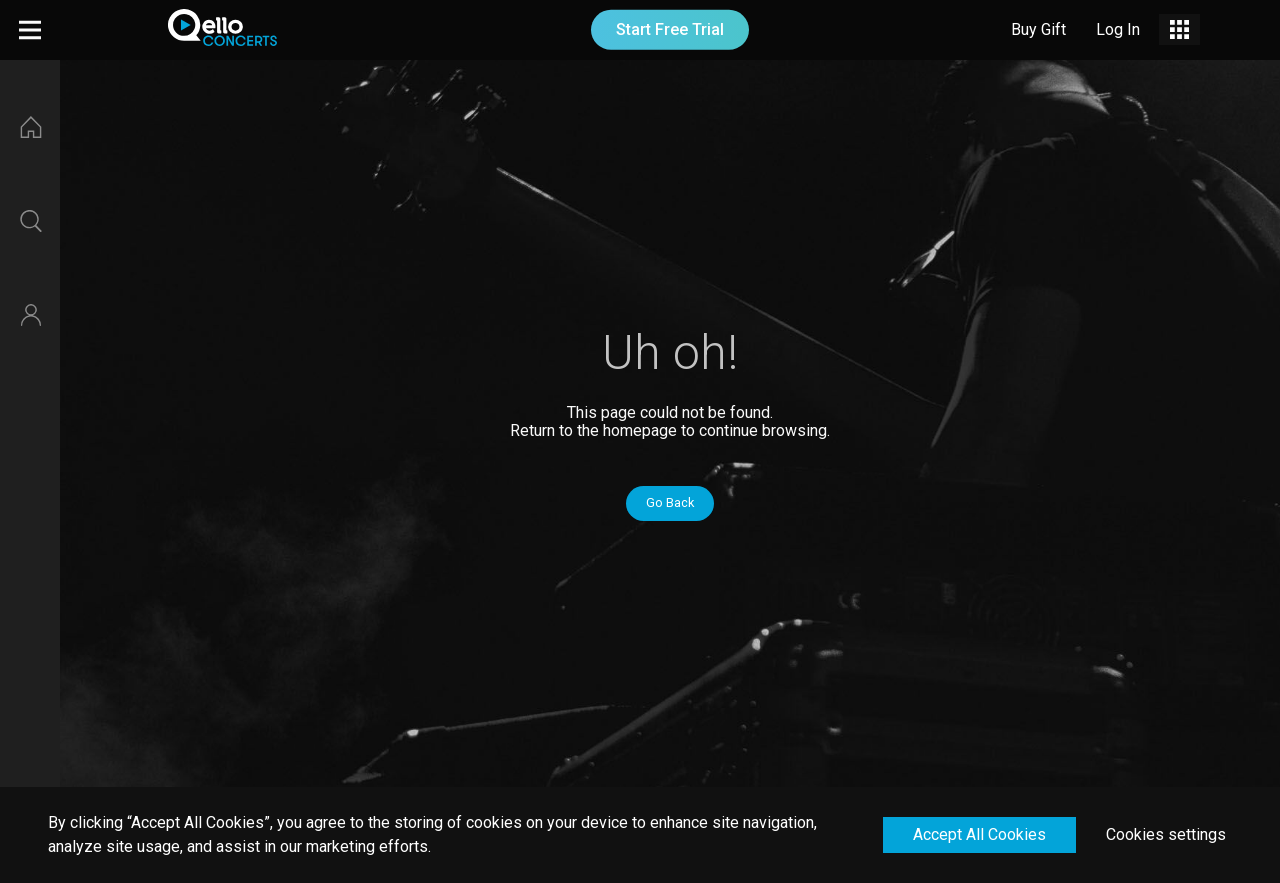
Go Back (670, 502)
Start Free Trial (670, 29)
